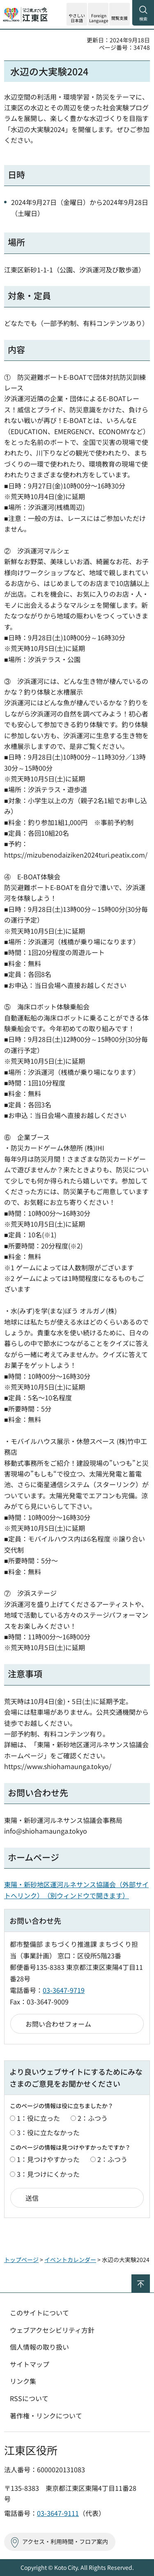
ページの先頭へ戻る (149, 2278)
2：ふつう (93, 2118)
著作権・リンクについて (46, 2415)
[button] (98, 14)
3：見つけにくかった (48, 2174)
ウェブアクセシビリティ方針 (52, 2330)
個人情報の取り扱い (39, 2347)
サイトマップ (29, 2364)
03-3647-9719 (64, 1990)
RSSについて (29, 2398)
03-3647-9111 (58, 2513)
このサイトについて (39, 2313)
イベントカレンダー (70, 2259)
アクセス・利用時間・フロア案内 (65, 2541)
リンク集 (23, 2381)
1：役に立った (38, 2118)
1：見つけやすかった (48, 2159)
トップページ (21, 2259)
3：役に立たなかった (48, 2132)
